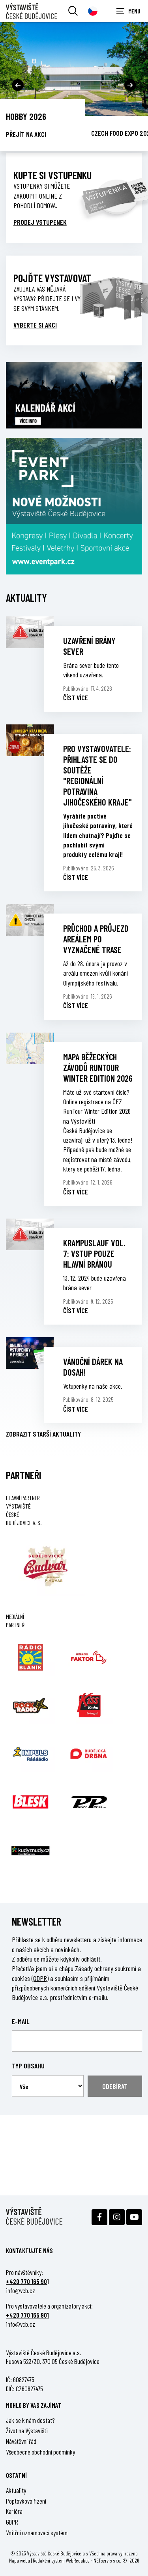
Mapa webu (19, 2560)
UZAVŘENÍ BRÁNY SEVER (89, 646)
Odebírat (114, 2086)
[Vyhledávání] (73, 11)
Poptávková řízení (26, 2501)
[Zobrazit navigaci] (128, 11)
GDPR (12, 2522)
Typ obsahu (28, 2065)
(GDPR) (40, 1978)
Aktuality (16, 2490)
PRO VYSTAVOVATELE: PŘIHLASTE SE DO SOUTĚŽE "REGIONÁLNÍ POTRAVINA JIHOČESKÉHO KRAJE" (97, 775)
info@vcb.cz (20, 2290)
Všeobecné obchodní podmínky (40, 2452)
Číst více (75, 697)
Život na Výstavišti (27, 2430)
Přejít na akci (26, 134)
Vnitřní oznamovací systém (36, 2532)
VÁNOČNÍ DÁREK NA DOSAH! (93, 1367)
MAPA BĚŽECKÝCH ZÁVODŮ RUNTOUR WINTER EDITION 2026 (98, 1067)
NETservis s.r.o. (107, 2560)
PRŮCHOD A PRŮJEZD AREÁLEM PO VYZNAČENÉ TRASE (96, 939)
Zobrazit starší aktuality (43, 1433)
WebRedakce (78, 2560)
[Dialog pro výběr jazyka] (93, 11)
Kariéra (14, 2511)
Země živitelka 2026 (42, 116)
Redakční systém (49, 2560)
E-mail (21, 2021)
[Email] (77, 2041)
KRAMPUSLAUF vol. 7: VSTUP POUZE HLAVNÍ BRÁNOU (94, 1253)
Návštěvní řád (21, 2441)
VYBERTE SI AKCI (35, 324)
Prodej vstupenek (40, 222)
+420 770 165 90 (26, 2281)
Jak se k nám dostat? (30, 2420)
